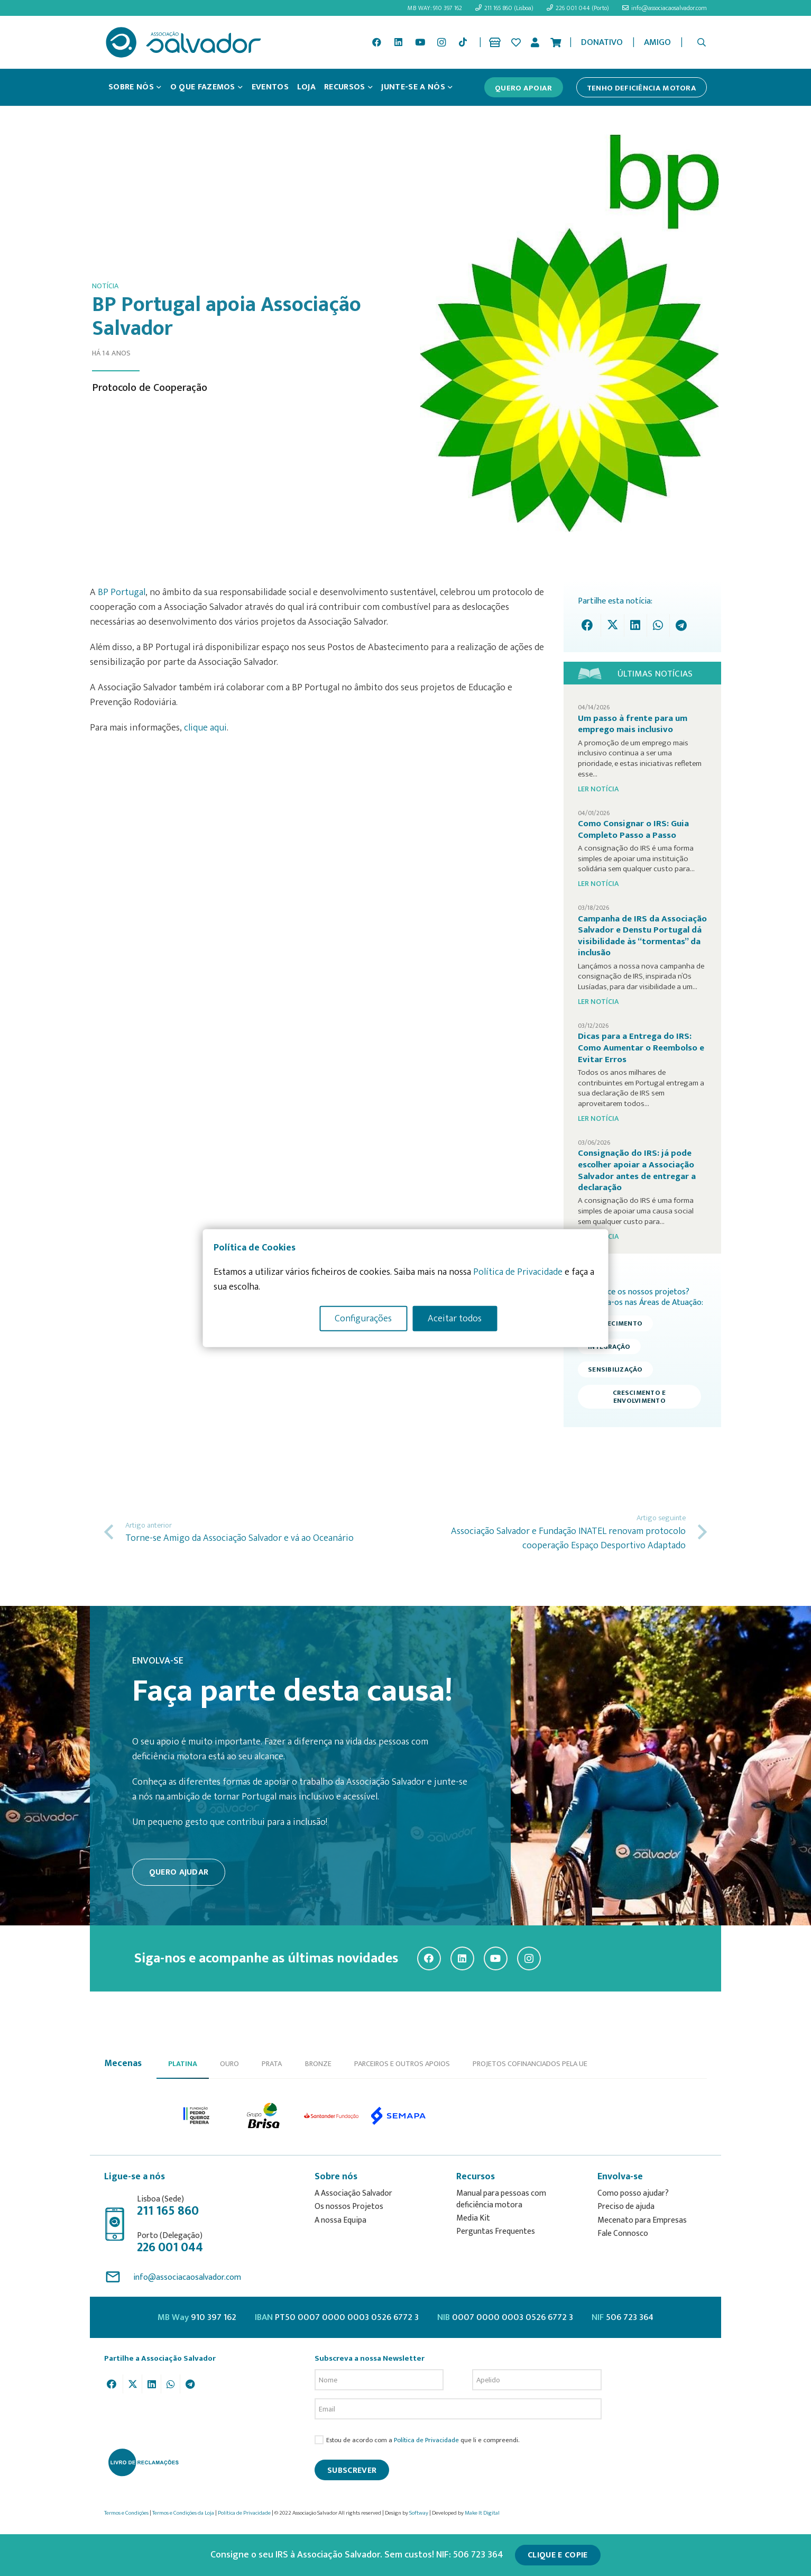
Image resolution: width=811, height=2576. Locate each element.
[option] (197, 2115)
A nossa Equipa (340, 2220)
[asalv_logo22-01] (183, 42)
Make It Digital (482, 2513)
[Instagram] (441, 42)
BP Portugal (121, 592)
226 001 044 (170, 2247)
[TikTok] (463, 42)
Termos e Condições (126, 2513)
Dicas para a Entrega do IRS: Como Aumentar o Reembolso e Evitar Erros (641, 1047)
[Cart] (555, 42)
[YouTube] (420, 42)
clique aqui (205, 728)
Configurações (363, 1318)
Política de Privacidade (426, 2440)
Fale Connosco (622, 2233)
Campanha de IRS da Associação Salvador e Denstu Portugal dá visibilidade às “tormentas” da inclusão (642, 936)
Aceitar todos (455, 1318)
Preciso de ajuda (626, 2206)
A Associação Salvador (353, 2193)
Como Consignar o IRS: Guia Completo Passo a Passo (633, 829)
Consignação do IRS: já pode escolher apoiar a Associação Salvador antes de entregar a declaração (637, 1170)
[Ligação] (496, 42)
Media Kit (473, 2218)
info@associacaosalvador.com (187, 2277)
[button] (702, 42)
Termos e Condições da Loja (183, 2513)
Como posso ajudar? (633, 2193)
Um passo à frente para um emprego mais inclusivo (632, 724)
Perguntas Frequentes (495, 2231)
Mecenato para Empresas (642, 2220)
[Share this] (589, 625)
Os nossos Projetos (349, 2206)
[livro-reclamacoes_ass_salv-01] (143, 2462)
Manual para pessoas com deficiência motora (501, 2199)
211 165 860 (168, 2211)
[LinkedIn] (399, 42)
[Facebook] (377, 42)
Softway (418, 2513)
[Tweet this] (612, 625)
